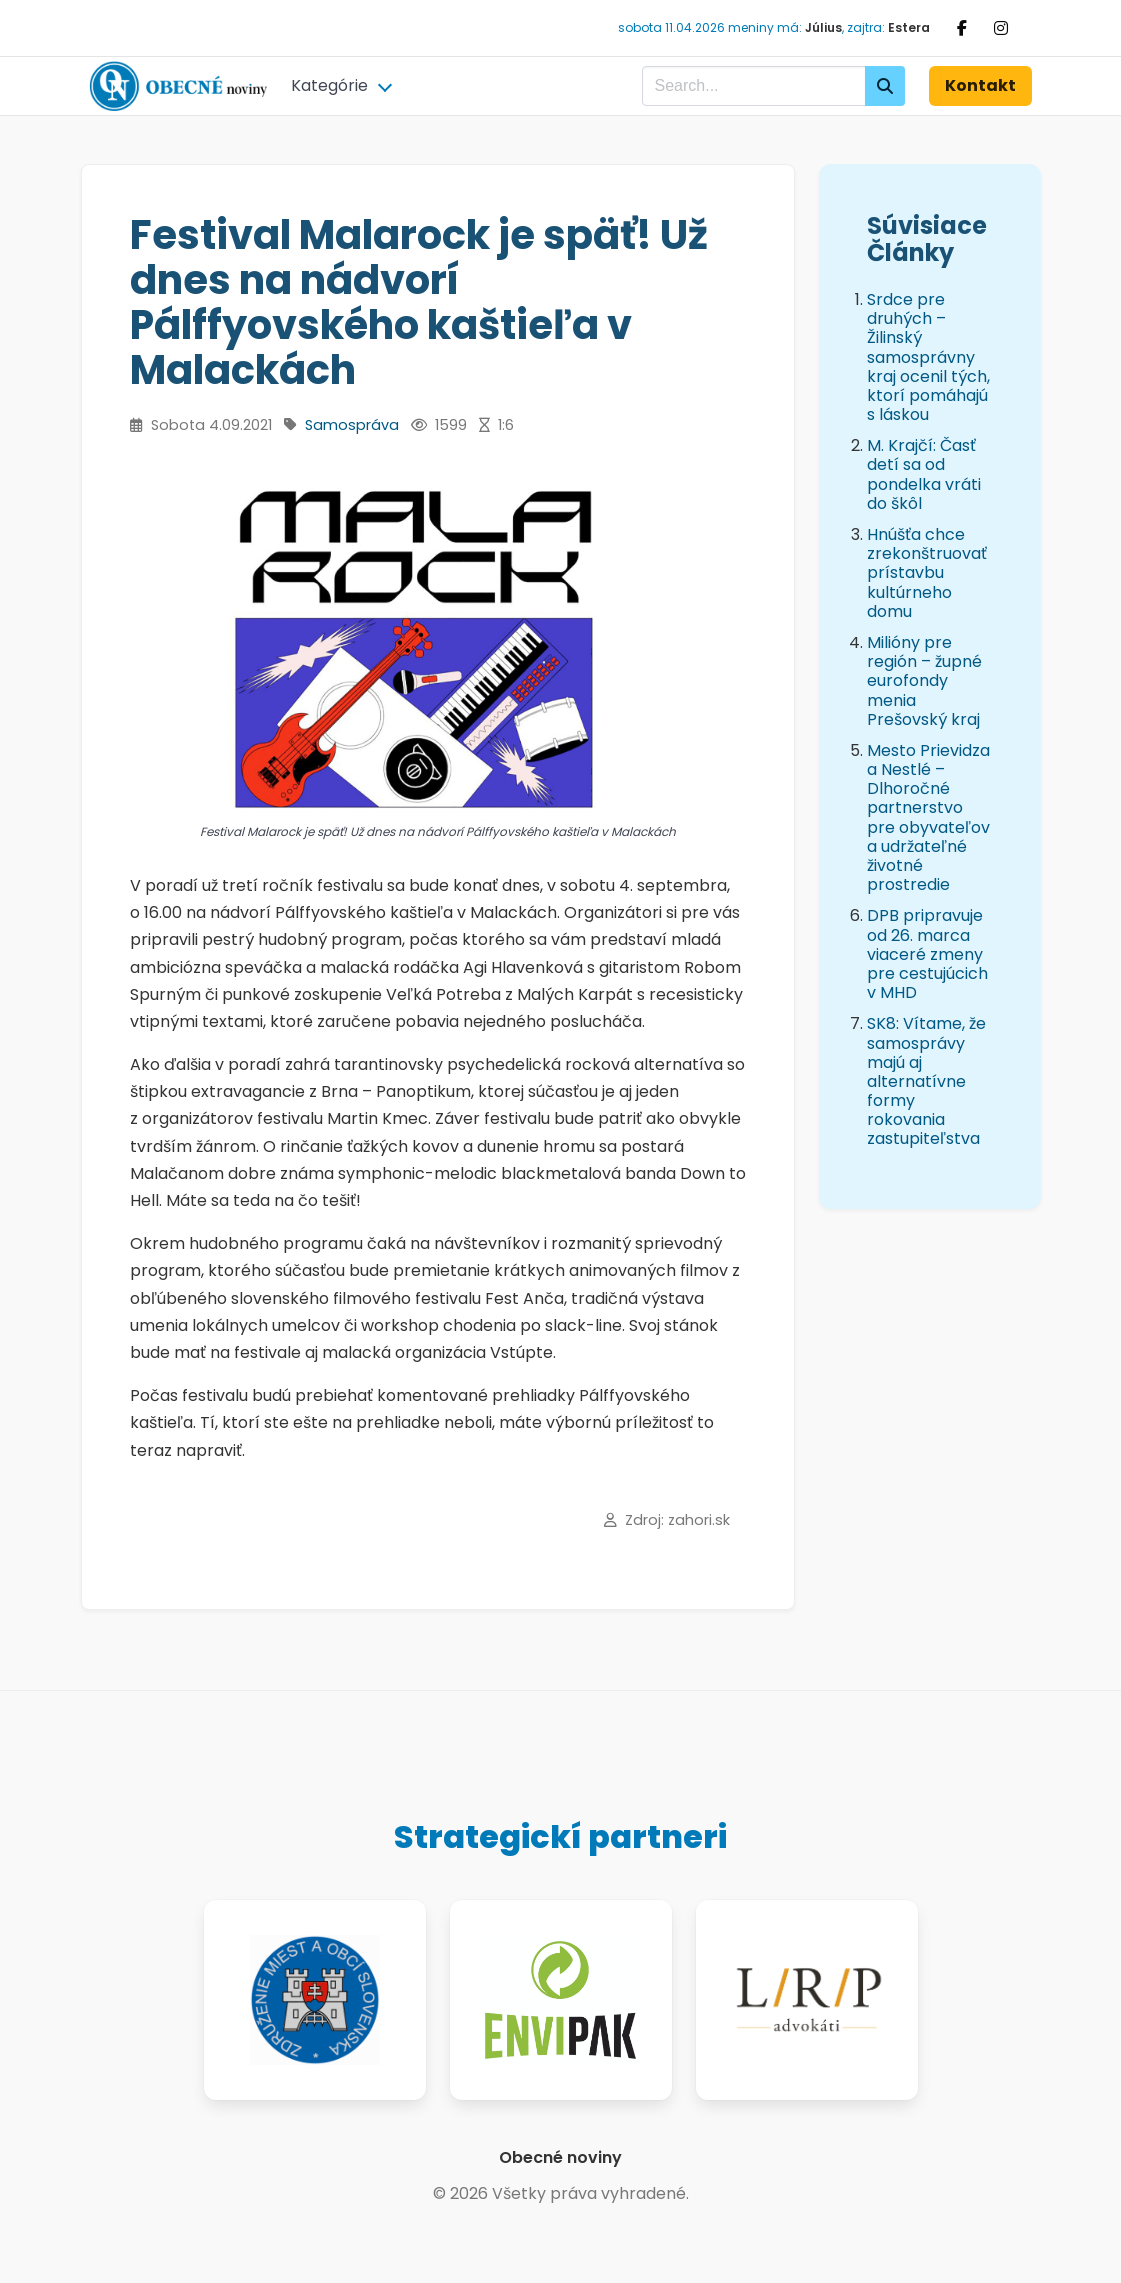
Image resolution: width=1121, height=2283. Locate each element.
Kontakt (980, 85)
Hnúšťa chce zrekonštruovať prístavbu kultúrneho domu (927, 573)
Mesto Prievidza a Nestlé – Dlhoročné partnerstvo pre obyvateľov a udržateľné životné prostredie (928, 817)
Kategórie (329, 85)
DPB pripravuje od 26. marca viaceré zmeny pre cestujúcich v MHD (927, 954)
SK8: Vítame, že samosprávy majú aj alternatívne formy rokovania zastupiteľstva (926, 1081)
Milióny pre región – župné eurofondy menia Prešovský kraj (924, 681)
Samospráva (352, 425)
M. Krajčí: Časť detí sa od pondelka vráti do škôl (924, 474)
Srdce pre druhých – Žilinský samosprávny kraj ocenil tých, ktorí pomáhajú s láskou (928, 357)
